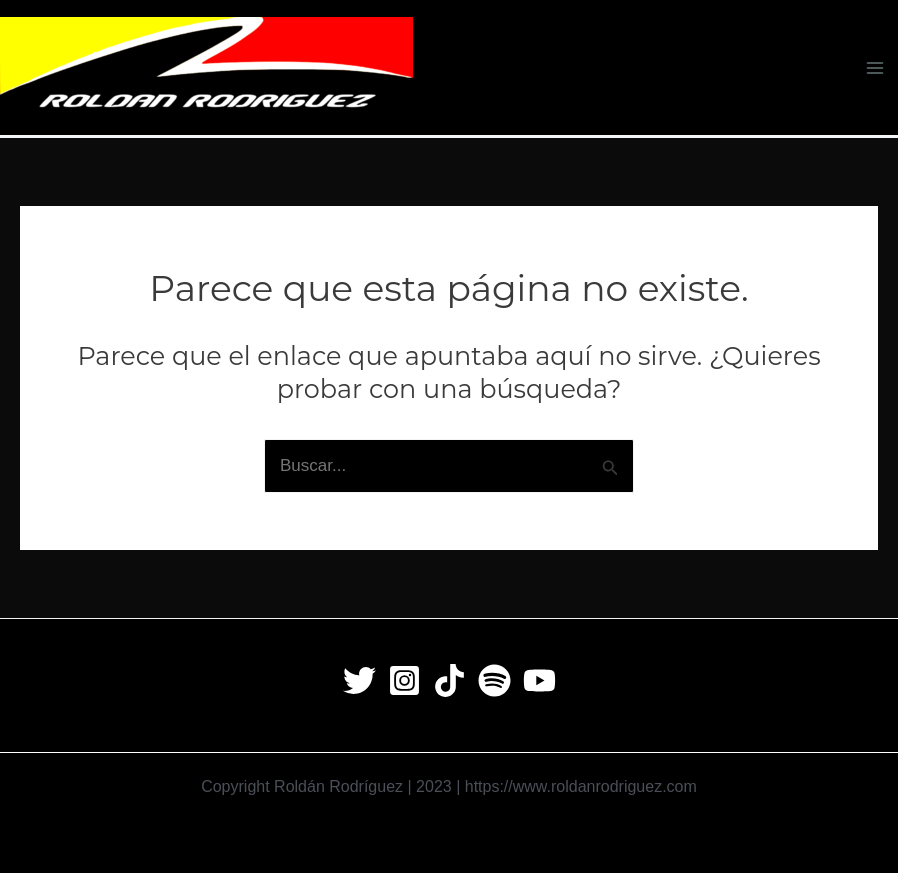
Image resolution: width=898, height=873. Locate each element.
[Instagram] (404, 680)
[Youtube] (539, 680)
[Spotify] (494, 680)
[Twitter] (359, 680)
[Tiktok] (449, 680)
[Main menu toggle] (876, 68)
